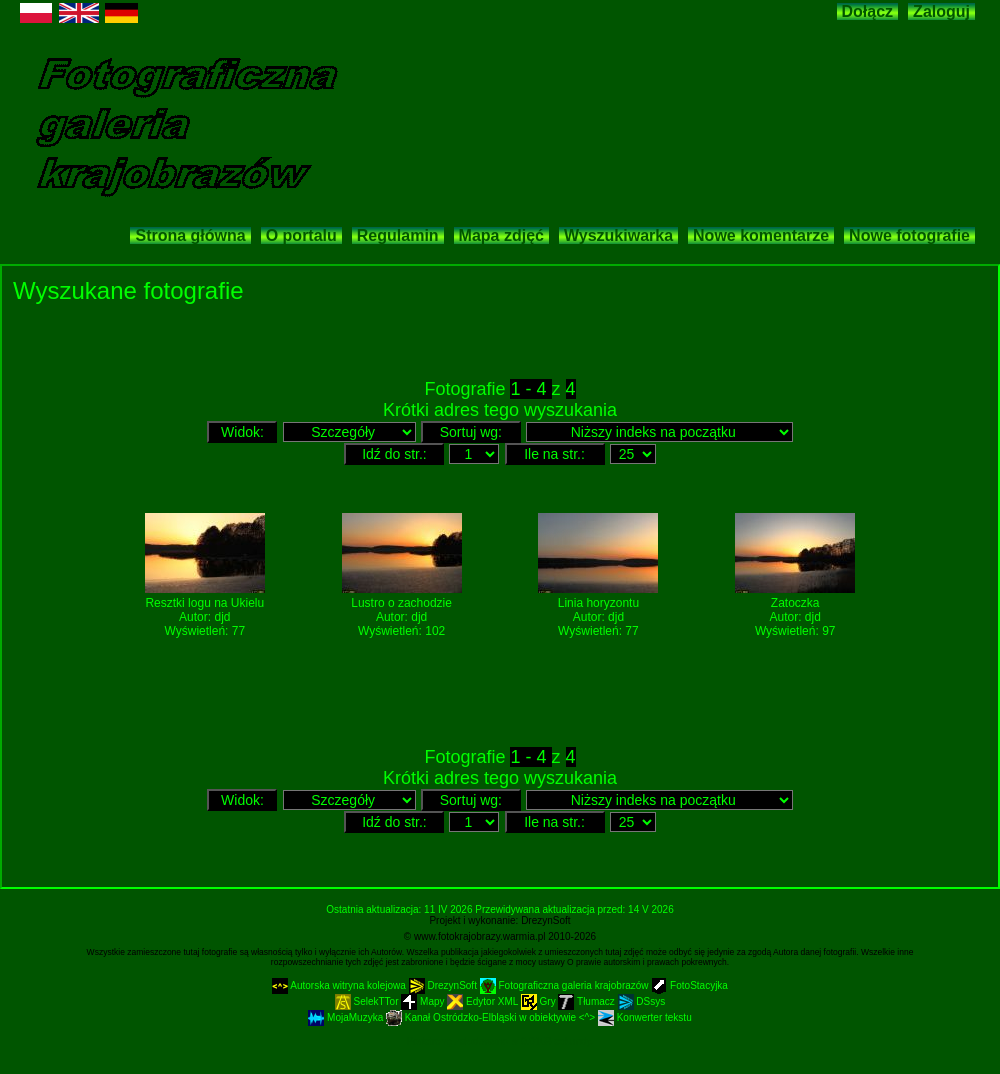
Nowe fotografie (909, 235)
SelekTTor (368, 1001)
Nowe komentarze (761, 235)
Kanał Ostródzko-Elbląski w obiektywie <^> (492, 1017)
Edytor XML (483, 1001)
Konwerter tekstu (645, 1017)
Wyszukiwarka (618, 235)
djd (222, 617)
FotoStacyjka (689, 985)
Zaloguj (941, 11)
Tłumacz (587, 1001)
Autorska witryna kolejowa (340, 985)
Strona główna (190, 235)
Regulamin (398, 235)
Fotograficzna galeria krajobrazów (566, 985)
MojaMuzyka (347, 1017)
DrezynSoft (545, 920)
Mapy (424, 1001)
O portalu (301, 235)
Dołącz (868, 11)
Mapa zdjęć (501, 235)
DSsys (642, 1001)
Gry (540, 1001)
